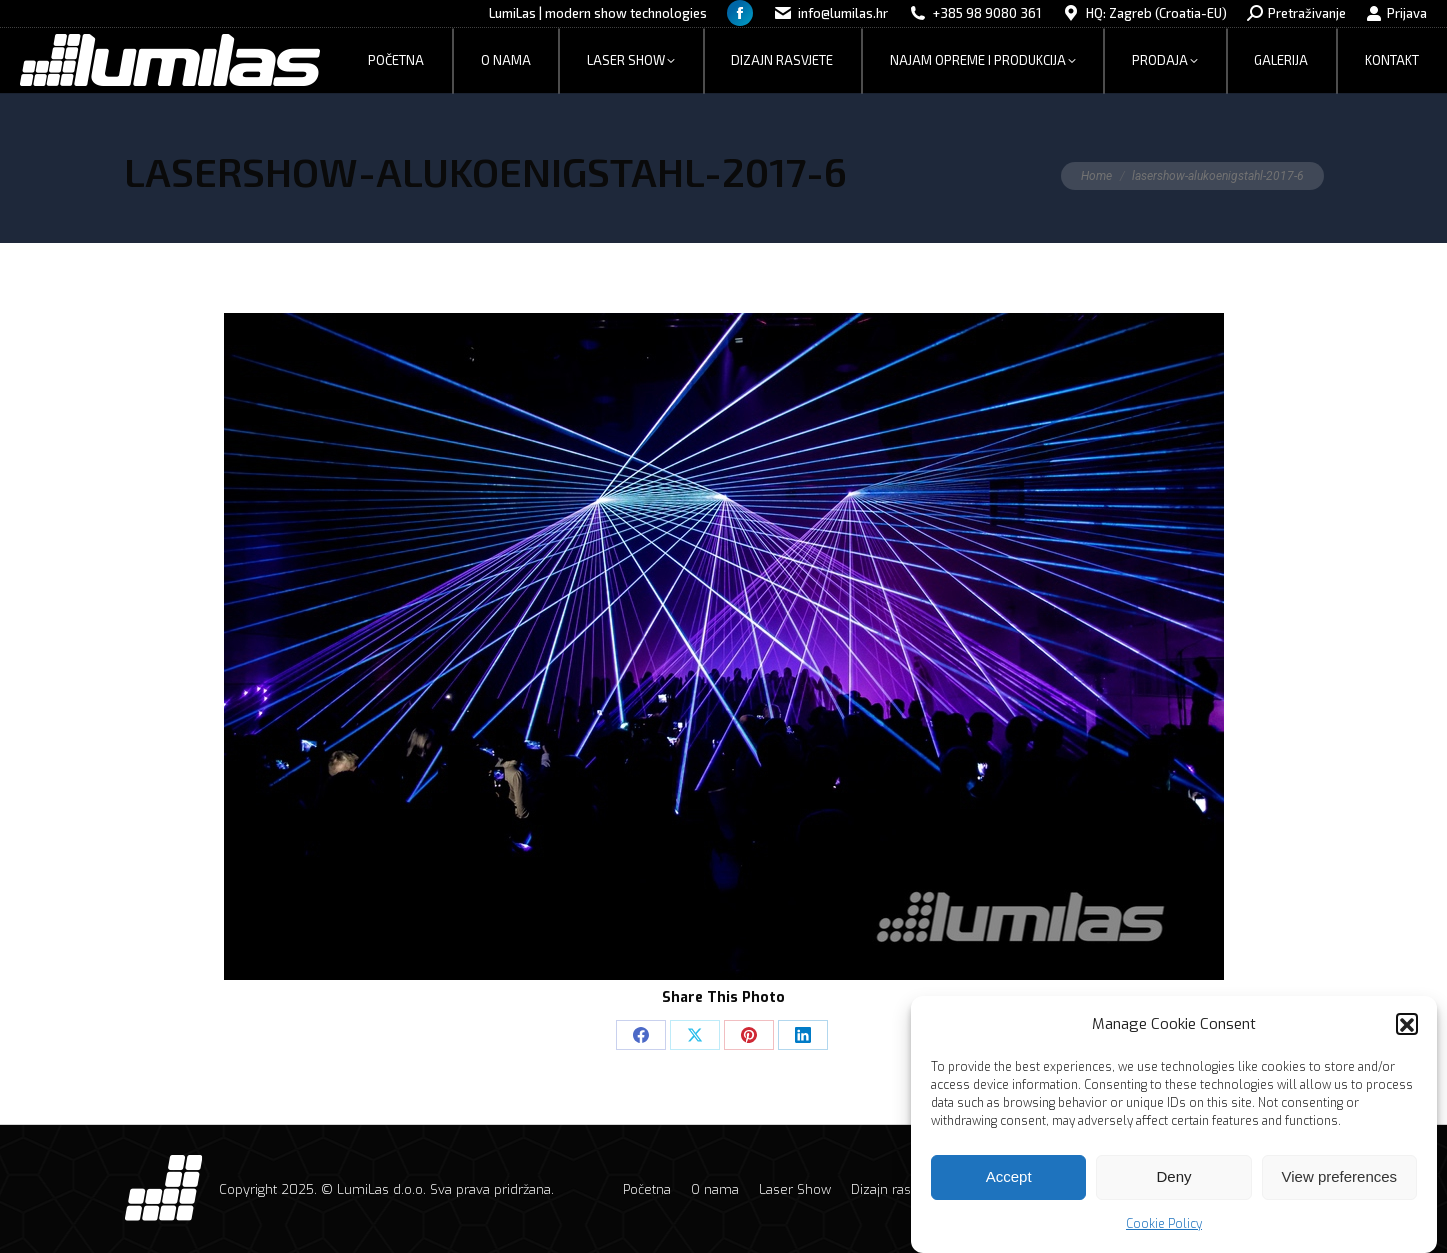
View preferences (1340, 1185)
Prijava (1396, 13)
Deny (1173, 1185)
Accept (1009, 1185)
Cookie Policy (1164, 1232)
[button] (1407, 1033)
